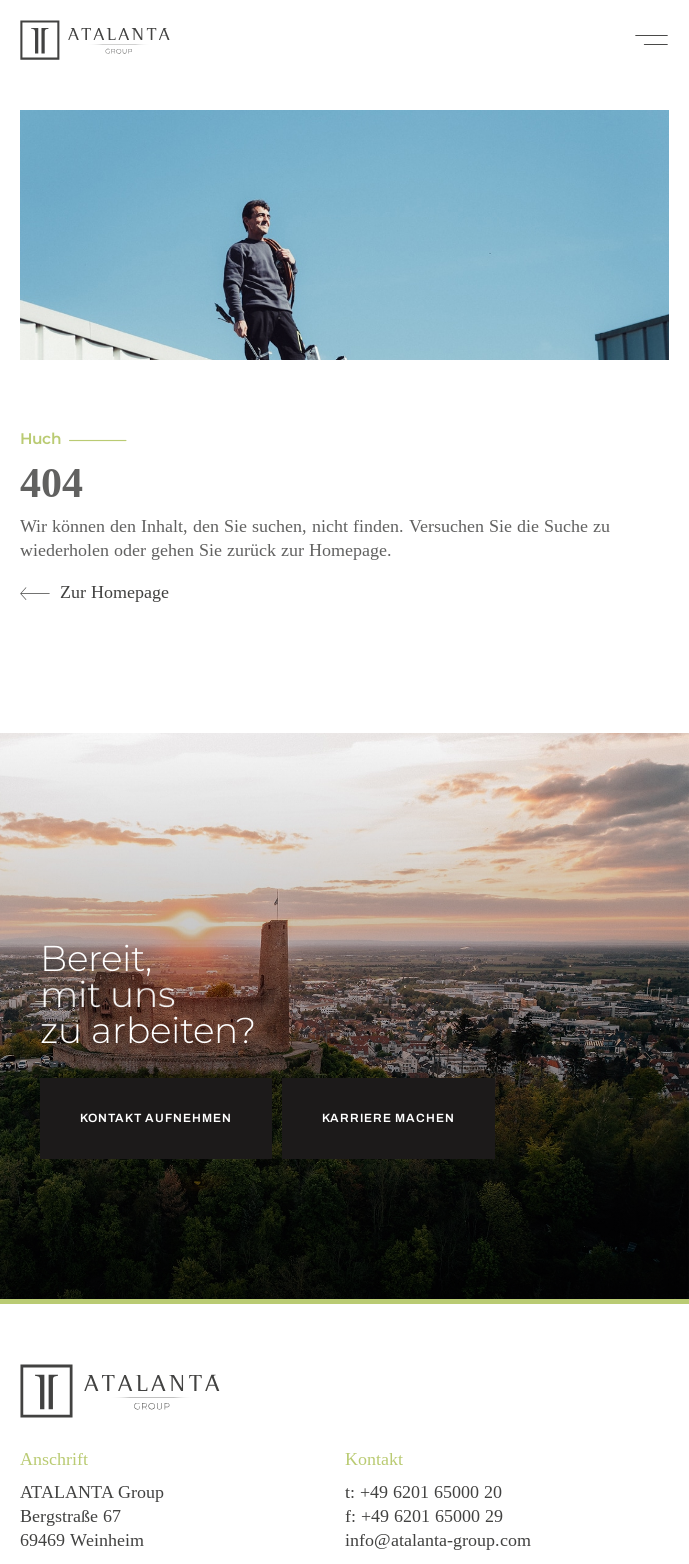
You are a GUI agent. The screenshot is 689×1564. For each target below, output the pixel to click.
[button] (651, 40)
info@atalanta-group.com (438, 1540)
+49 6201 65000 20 (431, 1492)
